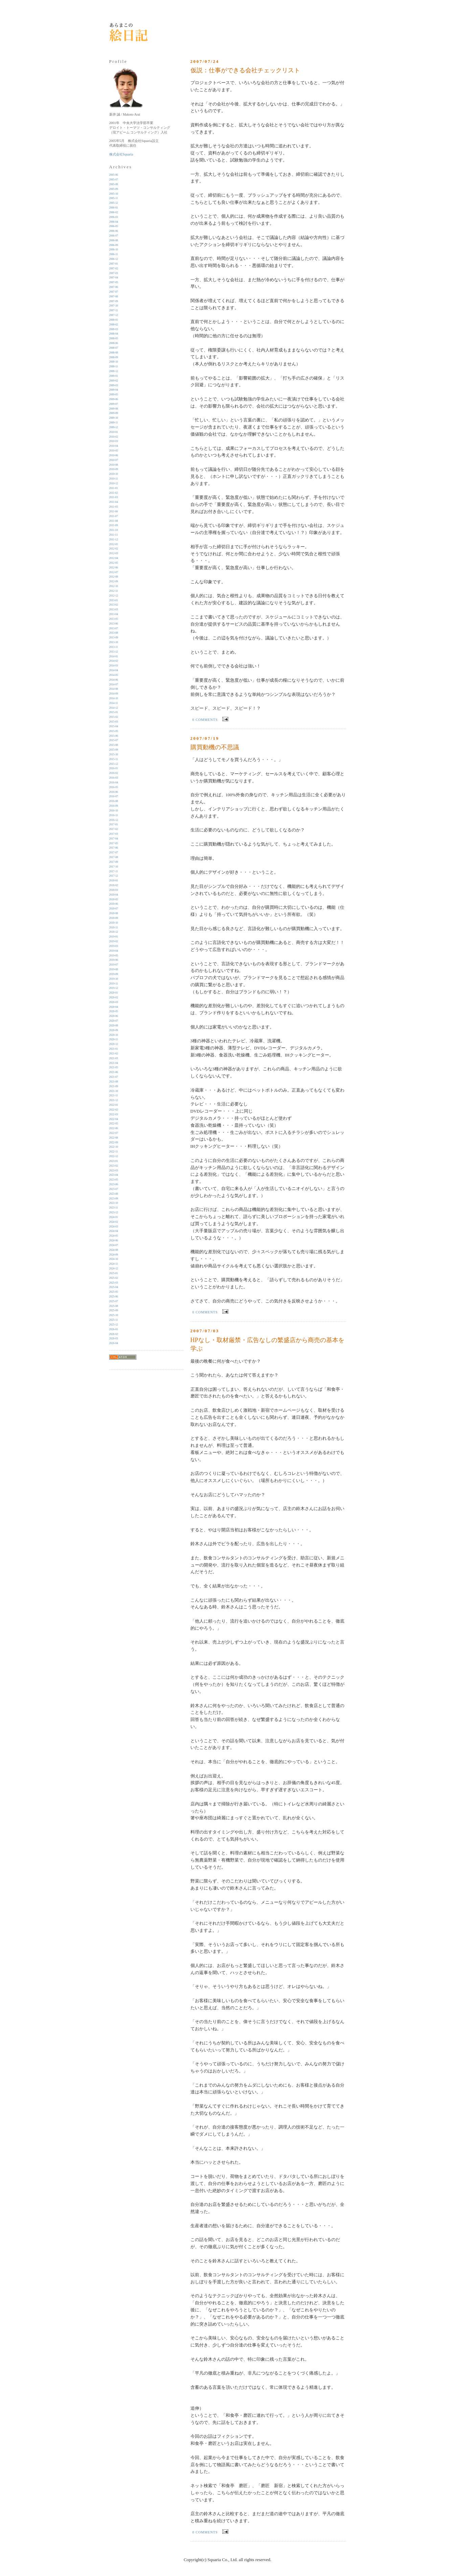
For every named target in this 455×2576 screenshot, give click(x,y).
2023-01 (113, 1161)
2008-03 (113, 329)
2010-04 (113, 445)
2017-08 (113, 857)
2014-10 (113, 698)
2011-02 (113, 492)
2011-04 (113, 502)
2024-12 (113, 1268)
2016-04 (113, 782)
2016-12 (113, 820)
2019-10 (113, 978)
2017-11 (113, 871)
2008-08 (113, 352)
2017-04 (113, 838)
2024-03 (113, 1226)
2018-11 (113, 927)
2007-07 (113, 291)
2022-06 (113, 1128)
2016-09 (113, 805)
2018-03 (113, 890)
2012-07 (113, 572)
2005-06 (113, 174)
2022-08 (113, 1137)
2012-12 (113, 595)
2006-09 (113, 245)
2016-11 (113, 815)
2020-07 (113, 1020)
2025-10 (113, 1315)
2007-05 (113, 282)
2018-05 (113, 899)
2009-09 (113, 413)
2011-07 (113, 516)
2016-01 (113, 768)
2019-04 (113, 950)
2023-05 (113, 1179)
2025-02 (113, 1278)
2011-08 (113, 521)
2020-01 (113, 992)
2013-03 (113, 609)
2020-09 (113, 1030)
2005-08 (113, 184)
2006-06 (113, 231)
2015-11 (113, 759)
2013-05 (113, 619)
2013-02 (113, 604)
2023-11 (113, 1207)
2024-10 (113, 1259)
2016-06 (113, 792)
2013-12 (113, 651)
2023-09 (113, 1198)
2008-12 (113, 371)
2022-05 (113, 1123)
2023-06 (113, 1184)
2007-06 (113, 287)
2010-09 (113, 469)
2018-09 (113, 918)
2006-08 (113, 240)
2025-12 (113, 1324)
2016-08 (113, 801)
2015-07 (113, 740)
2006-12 (113, 259)
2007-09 (113, 301)
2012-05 (113, 562)
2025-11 (113, 1319)
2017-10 (113, 866)
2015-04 (113, 726)
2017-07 (113, 852)
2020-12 (113, 1044)
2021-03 (113, 1058)
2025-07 (113, 1301)
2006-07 (113, 235)
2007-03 (113, 273)
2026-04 (113, 1343)
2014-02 (113, 660)
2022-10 (113, 1146)
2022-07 (113, 1133)
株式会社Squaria (121, 154)
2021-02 (113, 1053)
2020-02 (113, 997)
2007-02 (113, 268)
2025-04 (113, 1287)
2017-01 (113, 824)
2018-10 (113, 922)
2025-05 (113, 1291)
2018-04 (113, 894)
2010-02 (113, 436)
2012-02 (113, 548)
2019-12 (113, 988)
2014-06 (113, 679)
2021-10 (113, 1091)
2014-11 (113, 703)
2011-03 (113, 497)
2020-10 (113, 1035)
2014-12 (113, 707)
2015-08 (113, 745)
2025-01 (113, 1273)
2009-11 (113, 422)
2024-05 (113, 1235)
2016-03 (113, 777)
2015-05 (113, 731)
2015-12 (113, 763)
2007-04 (113, 277)
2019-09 (113, 974)
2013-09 (113, 637)
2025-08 (113, 1306)
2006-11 (113, 254)
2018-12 (113, 931)
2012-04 (113, 558)
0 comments (205, 720)
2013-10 (113, 642)
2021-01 (113, 1048)
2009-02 (113, 380)
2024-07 (113, 1245)
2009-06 (113, 399)
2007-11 (113, 310)
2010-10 (113, 474)
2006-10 (113, 249)
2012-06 (113, 567)
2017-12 (113, 875)
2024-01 (113, 1217)
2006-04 (113, 221)
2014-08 (113, 688)
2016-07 (113, 796)
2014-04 (113, 670)
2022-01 (113, 1105)
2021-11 (113, 1095)
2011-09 (113, 525)
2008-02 (113, 324)
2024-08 (113, 1249)
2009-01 (113, 376)
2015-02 (113, 717)
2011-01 (113, 488)
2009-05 (113, 394)
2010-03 (113, 441)
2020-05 (113, 1011)
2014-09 (113, 693)
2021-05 (113, 1067)
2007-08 (113, 296)
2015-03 (113, 721)
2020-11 (113, 1039)
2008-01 (113, 319)
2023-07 (113, 1189)
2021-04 (113, 1063)
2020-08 (113, 1025)
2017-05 (113, 843)
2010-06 (113, 455)
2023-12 (113, 1212)
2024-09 (113, 1254)
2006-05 (113, 226)
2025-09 (113, 1310)
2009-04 (113, 389)
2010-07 (113, 460)
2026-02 (113, 1334)
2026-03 (113, 1338)
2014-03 (113, 665)
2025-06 (113, 1296)
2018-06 (113, 903)
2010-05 (113, 450)
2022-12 (113, 1156)
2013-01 (113, 600)
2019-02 (113, 941)
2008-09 (113, 357)
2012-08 (113, 576)
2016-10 (113, 810)
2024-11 (113, 1263)
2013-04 (113, 614)
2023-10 (113, 1203)
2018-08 (113, 913)
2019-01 (113, 936)
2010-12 (113, 483)
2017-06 (113, 847)
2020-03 (113, 1002)
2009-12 (113, 427)
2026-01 (113, 1329)
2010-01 (113, 432)
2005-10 (113, 193)
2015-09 (113, 749)
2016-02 (113, 773)
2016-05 (113, 787)
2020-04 (113, 1006)
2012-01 (113, 544)
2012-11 (113, 590)
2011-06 (113, 511)
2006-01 (113, 207)
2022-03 (113, 1114)
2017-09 (113, 862)
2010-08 (113, 464)
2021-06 (113, 1072)
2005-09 (113, 189)
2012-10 (113, 586)
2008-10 (113, 361)
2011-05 (113, 506)
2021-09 (113, 1086)
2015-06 (113, 735)
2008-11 (113, 366)
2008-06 (113, 343)
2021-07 (113, 1076)
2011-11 (113, 534)
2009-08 (113, 408)
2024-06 (113, 1240)
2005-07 (113, 179)
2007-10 (113, 305)
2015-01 (113, 712)
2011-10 (113, 530)
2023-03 (113, 1170)
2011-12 (113, 539)
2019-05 (113, 955)
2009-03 (113, 385)
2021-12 (113, 1100)
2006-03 (113, 217)
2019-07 (113, 964)
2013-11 (113, 647)
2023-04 (113, 1174)
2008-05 (113, 338)
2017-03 (113, 833)
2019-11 (113, 983)
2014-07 (113, 684)
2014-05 (113, 675)
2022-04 (113, 1119)
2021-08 (113, 1081)
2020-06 (113, 1016)
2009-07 (113, 404)
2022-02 (113, 1109)
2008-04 (113, 333)
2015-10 (113, 754)
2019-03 (113, 946)
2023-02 (113, 1165)
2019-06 (113, 960)
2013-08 (113, 632)
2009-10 (113, 417)
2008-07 (113, 347)
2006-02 (113, 212)
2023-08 (113, 1193)
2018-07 (113, 908)
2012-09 (113, 581)
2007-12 (113, 315)
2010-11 (113, 478)
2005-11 (113, 198)
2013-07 (113, 628)
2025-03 (113, 1282)
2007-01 (113, 263)
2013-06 (113, 623)
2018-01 (113, 880)
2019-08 (113, 969)
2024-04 (113, 1231)
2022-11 (113, 1151)
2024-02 (113, 1221)
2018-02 (113, 885)
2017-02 (113, 829)
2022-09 (113, 1142)
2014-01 (113, 656)
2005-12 (113, 202)
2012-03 (113, 553)
